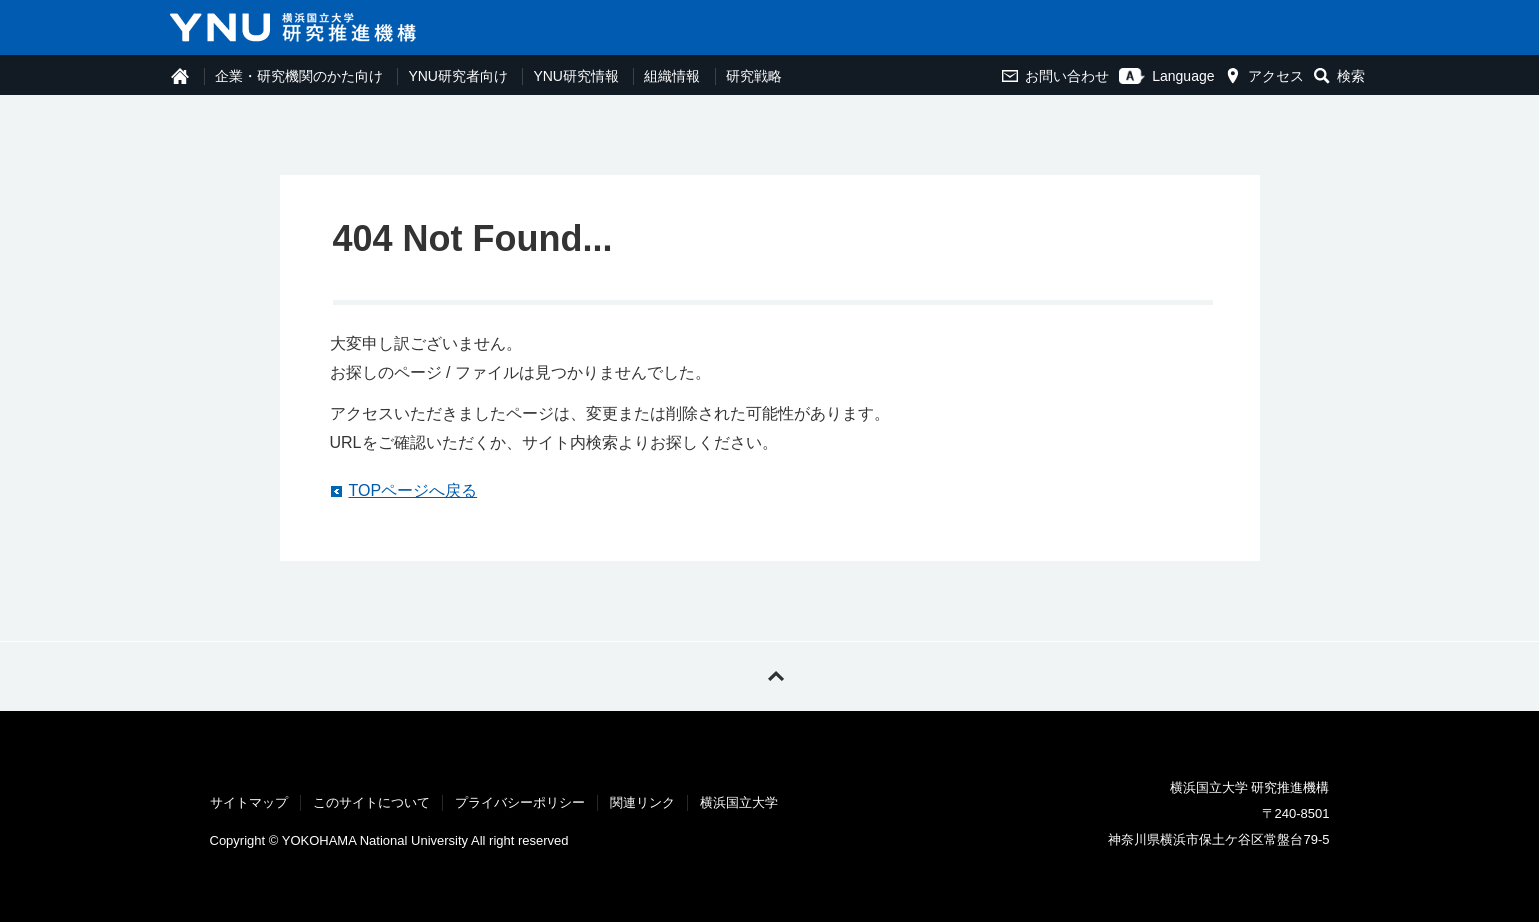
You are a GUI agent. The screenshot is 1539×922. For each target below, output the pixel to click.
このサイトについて (371, 802)
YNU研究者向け (458, 76)
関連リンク (642, 802)
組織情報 (672, 76)
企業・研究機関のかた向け (299, 76)
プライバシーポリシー (520, 802)
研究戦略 (754, 76)
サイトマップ (249, 802)
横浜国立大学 (739, 802)
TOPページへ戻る (413, 490)
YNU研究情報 (576, 76)
